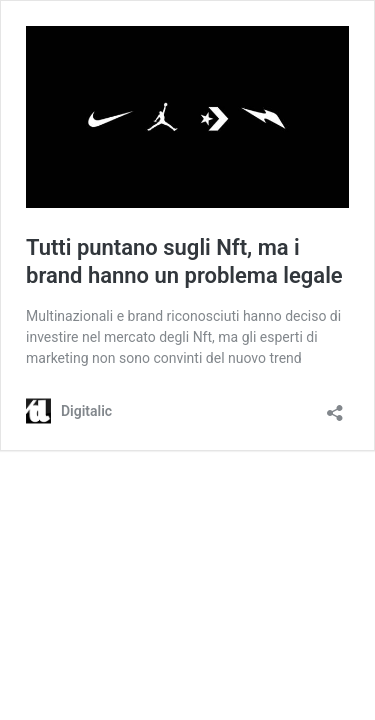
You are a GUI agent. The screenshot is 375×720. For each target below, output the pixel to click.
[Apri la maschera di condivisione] (335, 406)
